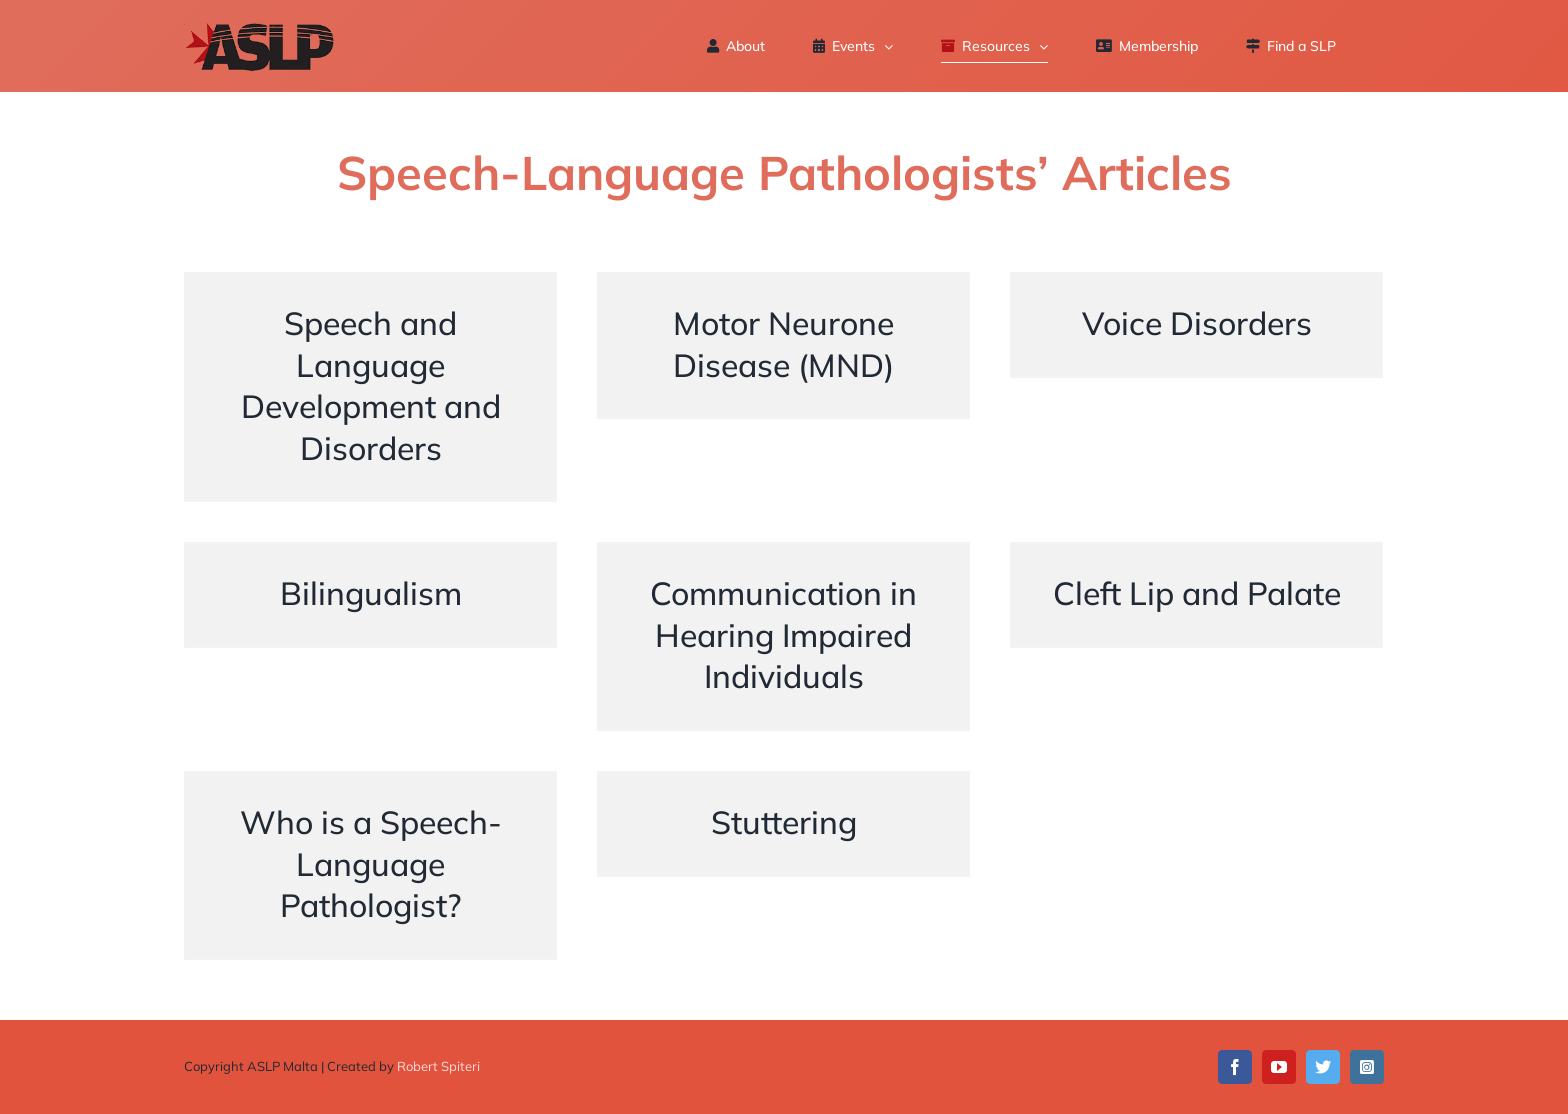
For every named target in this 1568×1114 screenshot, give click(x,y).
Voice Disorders (1197, 385)
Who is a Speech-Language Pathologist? (371, 863)
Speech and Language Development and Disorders (371, 385)
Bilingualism (371, 635)
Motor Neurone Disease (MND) (783, 385)
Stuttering (784, 863)
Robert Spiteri (438, 1066)
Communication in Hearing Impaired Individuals (783, 634)
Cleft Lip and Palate (1197, 635)
